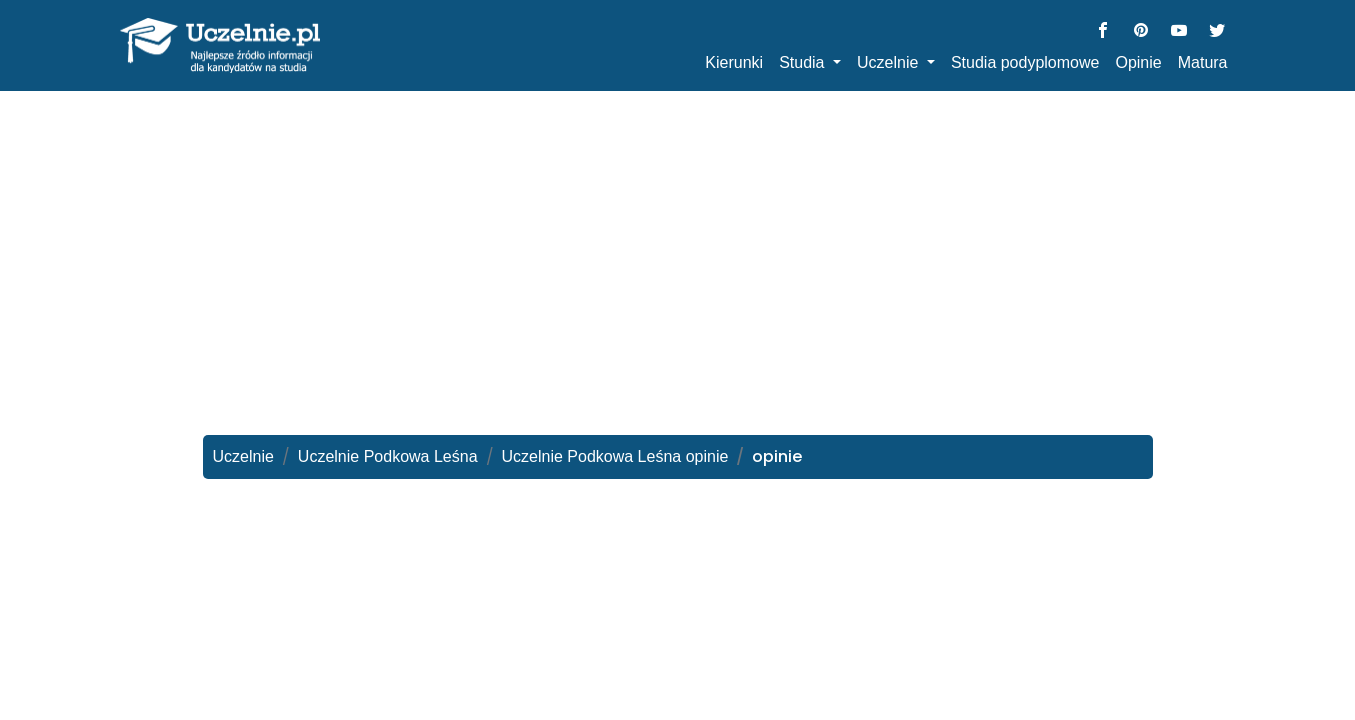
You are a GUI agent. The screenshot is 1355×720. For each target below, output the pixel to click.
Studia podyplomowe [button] (1025, 62)
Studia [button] (804, 62)
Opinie (1138, 62)
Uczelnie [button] (890, 62)
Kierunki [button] (734, 62)
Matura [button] (1203, 62)
